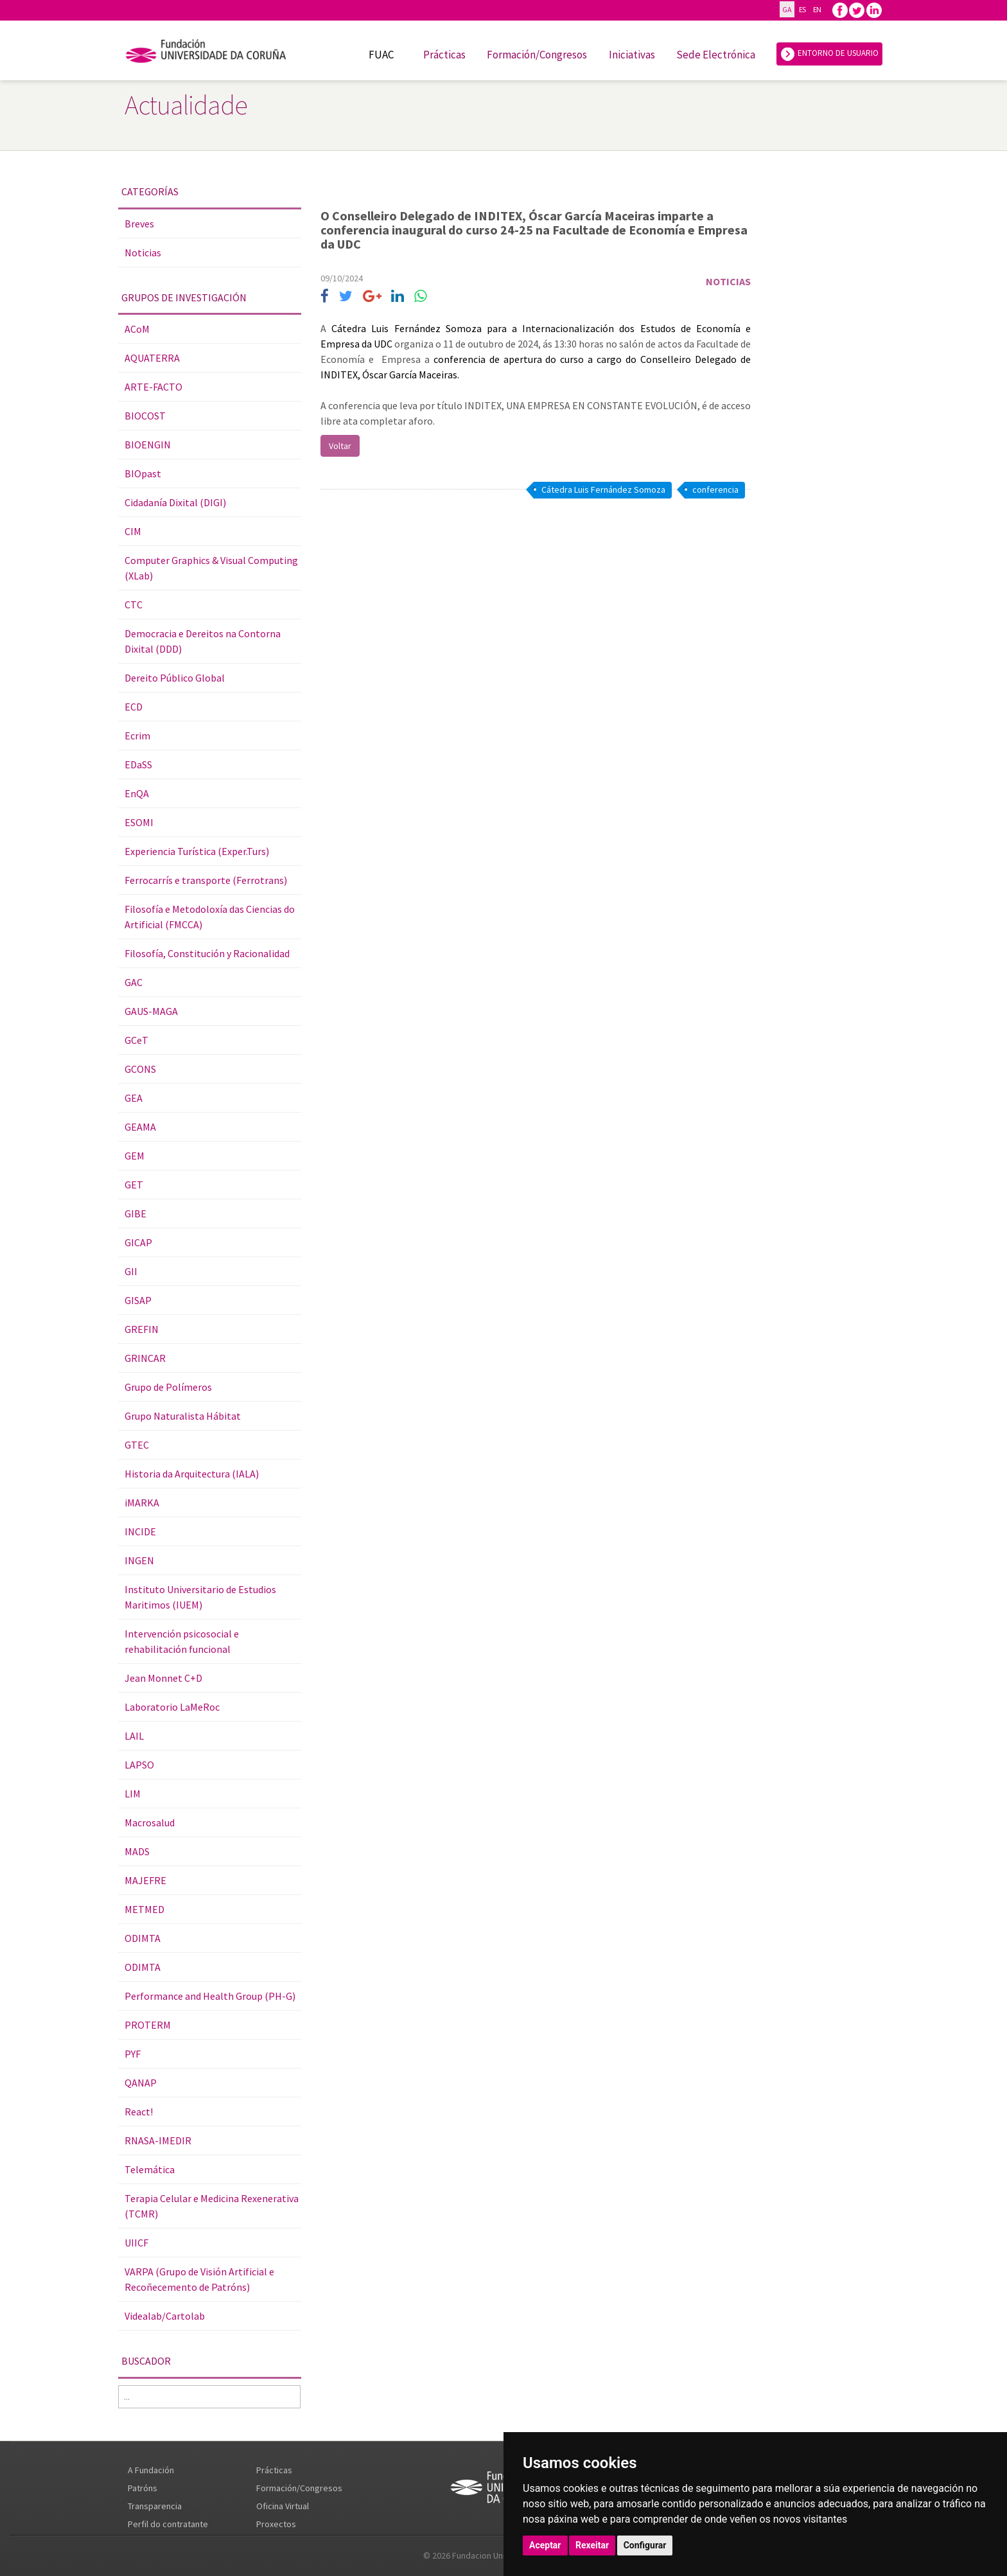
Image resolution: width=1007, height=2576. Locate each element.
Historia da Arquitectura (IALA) (192, 1473)
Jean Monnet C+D (163, 1678)
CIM (133, 531)
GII (131, 1271)
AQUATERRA (152, 357)
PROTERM (148, 2024)
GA (786, 9)
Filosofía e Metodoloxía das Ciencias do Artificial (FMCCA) (210, 917)
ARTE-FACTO (153, 386)
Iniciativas (632, 55)
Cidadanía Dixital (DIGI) (175, 502)
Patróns (142, 2488)
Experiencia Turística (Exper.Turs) (197, 851)
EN (817, 9)
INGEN (139, 1560)
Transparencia (155, 2506)
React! (139, 2111)
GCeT (136, 1040)
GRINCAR (145, 1358)
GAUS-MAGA (151, 1011)
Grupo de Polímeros (168, 1387)
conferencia (715, 489)
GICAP (138, 1242)
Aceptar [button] (545, 2545)
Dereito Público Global (175, 677)
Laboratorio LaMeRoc (172, 1706)
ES (802, 9)
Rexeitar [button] (592, 2545)
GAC (134, 982)
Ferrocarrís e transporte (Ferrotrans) (206, 880)
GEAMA (140, 1126)
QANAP (141, 2082)
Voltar (340, 446)
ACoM (137, 328)
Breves (139, 223)
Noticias (143, 252)
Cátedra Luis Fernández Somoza (603, 489)
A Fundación (151, 2470)
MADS (137, 1851)
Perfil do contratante (168, 2524)
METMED (144, 1909)
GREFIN (142, 1329)
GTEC (137, 1444)
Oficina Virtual (282, 2506)
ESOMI (139, 822)
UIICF (136, 2242)
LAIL (134, 1735)
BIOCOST (145, 415)
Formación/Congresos (537, 55)
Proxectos (276, 2524)
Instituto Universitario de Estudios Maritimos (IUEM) (200, 1597)
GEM (134, 1155)
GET (134, 1184)
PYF (133, 2053)
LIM (133, 1793)
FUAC (381, 55)
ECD (134, 706)
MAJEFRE (145, 1880)
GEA (134, 1097)
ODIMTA (143, 1938)
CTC (134, 604)
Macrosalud (150, 1822)
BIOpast (143, 473)
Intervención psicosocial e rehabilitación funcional (182, 1641)
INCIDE (140, 1531)
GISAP (138, 1300)
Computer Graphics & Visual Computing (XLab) (211, 568)
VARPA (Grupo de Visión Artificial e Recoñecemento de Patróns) (199, 2279)
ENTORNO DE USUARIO (829, 54)
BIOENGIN (148, 444)
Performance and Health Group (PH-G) (210, 1995)
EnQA (137, 793)
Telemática (150, 2169)
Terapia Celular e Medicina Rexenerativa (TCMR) (212, 2206)
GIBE (135, 1213)
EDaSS (138, 764)
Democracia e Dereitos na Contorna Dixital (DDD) (203, 641)
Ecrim (137, 735)
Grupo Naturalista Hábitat (183, 1415)
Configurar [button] (645, 2545)
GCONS (140, 1069)
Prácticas (444, 55)
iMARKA (142, 1502)
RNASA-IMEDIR (158, 2140)
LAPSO (139, 1764)
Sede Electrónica (715, 55)
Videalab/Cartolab (165, 2315)
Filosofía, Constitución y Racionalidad (207, 953)
